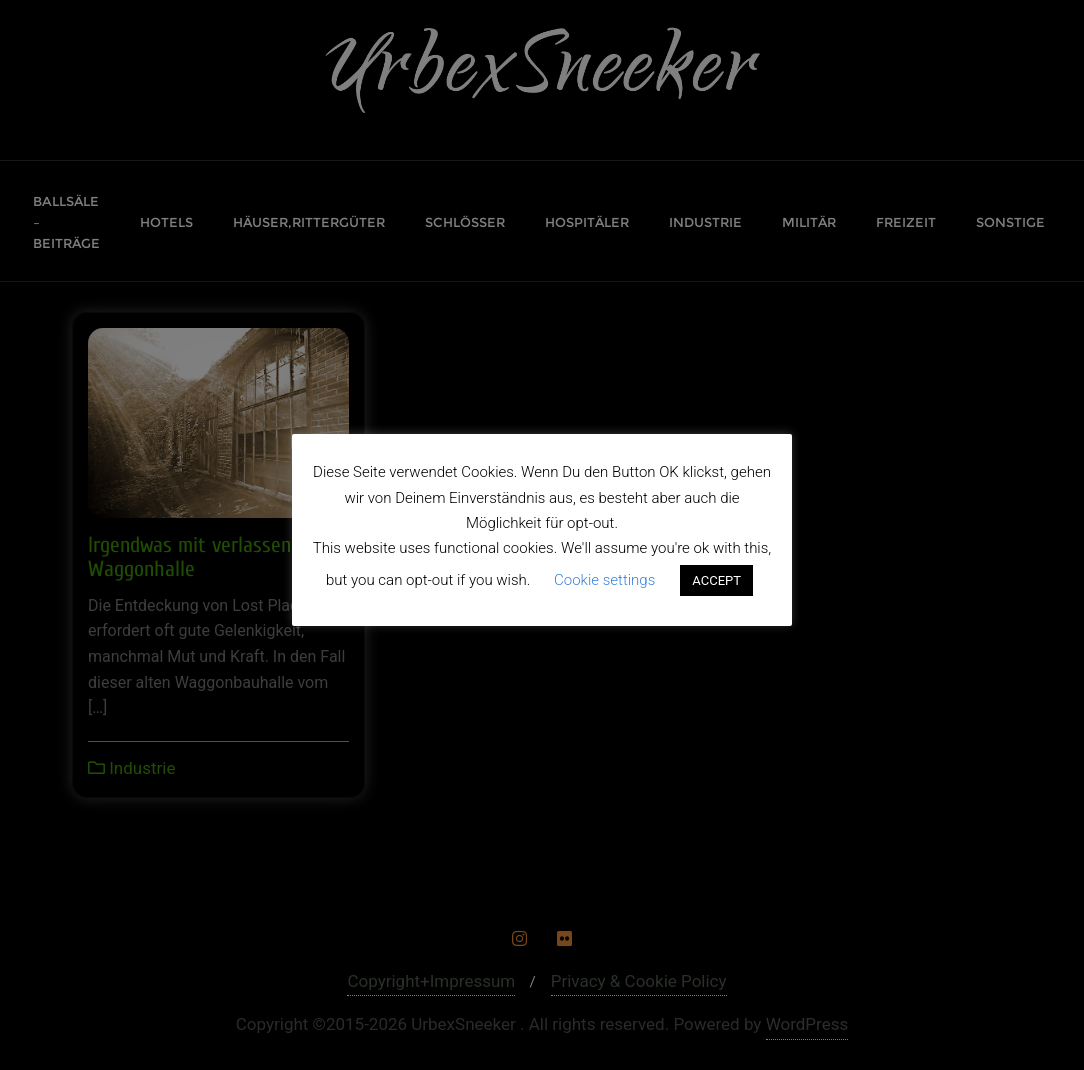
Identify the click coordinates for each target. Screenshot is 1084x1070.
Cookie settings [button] (604, 580)
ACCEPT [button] (716, 580)
